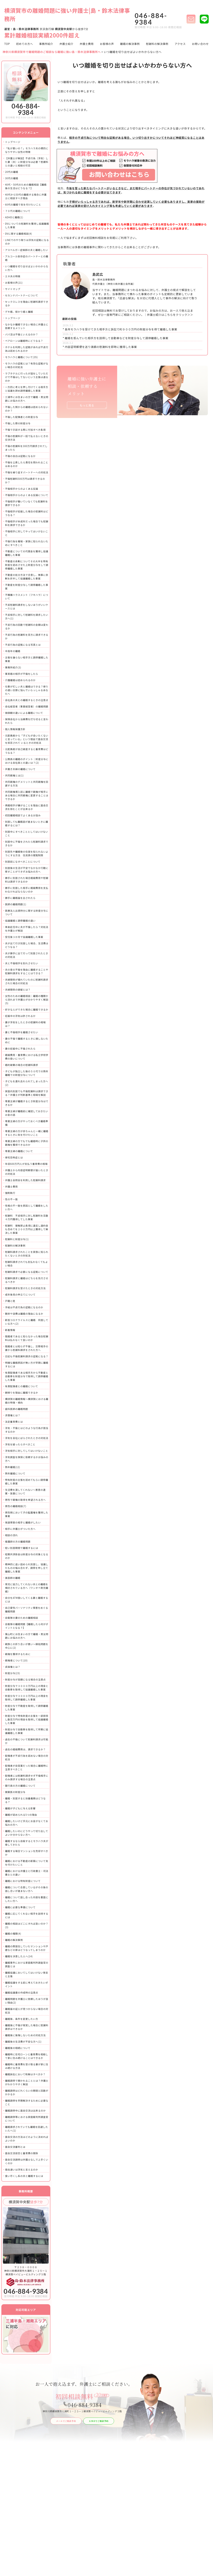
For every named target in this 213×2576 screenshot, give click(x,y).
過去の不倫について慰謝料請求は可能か (26, 1741)
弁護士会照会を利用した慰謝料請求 (25, 1180)
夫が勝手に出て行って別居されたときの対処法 (26, 955)
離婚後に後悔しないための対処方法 (25, 2035)
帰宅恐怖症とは (14, 1157)
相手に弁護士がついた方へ (20, 1529)
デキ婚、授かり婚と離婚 (19, 311)
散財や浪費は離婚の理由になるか (24, 1313)
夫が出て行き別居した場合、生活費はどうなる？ (26, 945)
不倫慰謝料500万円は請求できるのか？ (25, 480)
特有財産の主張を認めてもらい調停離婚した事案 (26, 1481)
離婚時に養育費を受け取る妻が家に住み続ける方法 (26, 2066)
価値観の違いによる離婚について (24, 713)
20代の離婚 (11, 172)
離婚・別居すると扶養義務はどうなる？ (25, 1800)
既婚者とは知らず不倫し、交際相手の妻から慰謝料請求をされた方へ (26, 1348)
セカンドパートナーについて (21, 295)
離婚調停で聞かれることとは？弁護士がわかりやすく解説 (26, 2082)
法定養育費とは (14, 1421)
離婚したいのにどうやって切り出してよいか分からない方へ (26, 1832)
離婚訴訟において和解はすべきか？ (25, 2074)
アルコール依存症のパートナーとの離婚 (26, 258)
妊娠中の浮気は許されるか (20, 1016)
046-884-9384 (151, 19)
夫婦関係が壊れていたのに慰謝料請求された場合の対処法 (26, 981)
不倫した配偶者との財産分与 (21, 417)
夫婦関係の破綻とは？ (18, 989)
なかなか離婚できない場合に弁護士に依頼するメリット (26, 326)
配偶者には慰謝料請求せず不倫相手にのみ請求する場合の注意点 (26, 1777)
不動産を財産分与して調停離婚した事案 (26, 586)
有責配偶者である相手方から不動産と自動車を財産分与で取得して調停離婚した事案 (26, 1376)
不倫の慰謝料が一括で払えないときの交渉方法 (26, 437)
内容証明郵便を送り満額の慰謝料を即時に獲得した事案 (101, 347)
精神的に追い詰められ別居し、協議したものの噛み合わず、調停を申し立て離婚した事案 (26, 1568)
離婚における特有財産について (23, 1881)
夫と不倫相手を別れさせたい (21, 963)
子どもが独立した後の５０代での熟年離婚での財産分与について (26, 1073)
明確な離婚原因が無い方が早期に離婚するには (26, 1364)
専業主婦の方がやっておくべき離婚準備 (26, 1122)
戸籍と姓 (10, 1301)
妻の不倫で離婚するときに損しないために (26, 1040)
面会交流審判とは (15, 2147)
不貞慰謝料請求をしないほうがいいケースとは (26, 606)
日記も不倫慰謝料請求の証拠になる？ (26, 1356)
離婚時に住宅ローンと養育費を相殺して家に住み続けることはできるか (26, 2056)
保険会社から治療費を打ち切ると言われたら (26, 720)
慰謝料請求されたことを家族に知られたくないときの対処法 (26, 1253)
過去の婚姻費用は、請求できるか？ (25, 1749)
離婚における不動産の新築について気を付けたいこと (26, 1862)
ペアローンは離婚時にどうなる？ (24, 340)
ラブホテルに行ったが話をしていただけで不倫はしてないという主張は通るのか (26, 377)
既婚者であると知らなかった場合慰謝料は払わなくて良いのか (26, 1338)
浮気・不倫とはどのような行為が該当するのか (26, 1429)
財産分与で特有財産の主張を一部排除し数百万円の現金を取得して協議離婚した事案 (26, 1719)
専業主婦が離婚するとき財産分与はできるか (26, 1103)
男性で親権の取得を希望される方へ (25, 1499)
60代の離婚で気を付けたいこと (23, 204)
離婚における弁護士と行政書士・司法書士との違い (26, 1872)
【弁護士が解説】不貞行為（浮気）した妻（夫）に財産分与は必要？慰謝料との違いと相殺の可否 (26, 162)
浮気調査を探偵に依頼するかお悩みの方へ (26, 1458)
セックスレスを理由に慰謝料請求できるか (26, 303)
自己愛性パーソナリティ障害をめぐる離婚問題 (26, 1609)
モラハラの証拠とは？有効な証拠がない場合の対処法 (26, 365)
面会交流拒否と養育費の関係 (21, 2153)
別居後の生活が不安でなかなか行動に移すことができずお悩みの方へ (26, 869)
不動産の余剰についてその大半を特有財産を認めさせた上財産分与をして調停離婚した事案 (26, 565)
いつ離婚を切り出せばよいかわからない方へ (26, 268)
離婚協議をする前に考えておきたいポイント (26, 1984)
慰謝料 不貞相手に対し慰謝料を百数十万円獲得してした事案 (26, 1217)
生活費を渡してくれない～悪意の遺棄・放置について (25, 1491)
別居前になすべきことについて (23, 861)
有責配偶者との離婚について (21, 1386)
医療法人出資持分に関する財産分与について (26, 912)
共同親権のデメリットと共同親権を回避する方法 (26, 783)
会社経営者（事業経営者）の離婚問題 (26, 706)
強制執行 (10, 1193)
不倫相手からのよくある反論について (26, 495)
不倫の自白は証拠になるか (20, 456)
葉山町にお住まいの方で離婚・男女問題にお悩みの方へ (26, 1635)
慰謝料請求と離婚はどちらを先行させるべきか (26, 1280)
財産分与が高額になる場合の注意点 (25, 1679)
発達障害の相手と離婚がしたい (23, 1522)
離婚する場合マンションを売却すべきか (26, 1852)
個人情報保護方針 (15, 729)
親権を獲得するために (18, 1654)
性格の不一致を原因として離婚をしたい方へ (26, 1207)
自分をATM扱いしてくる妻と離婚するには (26, 1599)
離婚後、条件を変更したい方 (21, 2019)
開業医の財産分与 (15, 1792)
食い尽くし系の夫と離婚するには (24, 2176)
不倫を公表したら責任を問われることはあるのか (26, 464)
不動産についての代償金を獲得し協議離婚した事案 (26, 553)
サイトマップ (12, 289)
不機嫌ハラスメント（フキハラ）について (26, 596)
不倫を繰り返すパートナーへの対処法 (26, 472)
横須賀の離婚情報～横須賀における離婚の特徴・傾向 (26, 1400)
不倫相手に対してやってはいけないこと (26, 533)
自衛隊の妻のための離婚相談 (21, 1617)
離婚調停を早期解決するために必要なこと (26, 2102)
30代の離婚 (11, 178)
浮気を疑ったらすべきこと (20, 1444)
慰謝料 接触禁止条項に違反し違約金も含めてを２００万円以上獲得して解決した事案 (26, 1229)
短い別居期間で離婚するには (21, 1548)
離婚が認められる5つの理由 (21, 1814)
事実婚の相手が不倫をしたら (21, 673)
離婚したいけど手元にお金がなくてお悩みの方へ (26, 1822)
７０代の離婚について (18, 211)
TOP (7, 44)
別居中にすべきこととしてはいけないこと (26, 833)
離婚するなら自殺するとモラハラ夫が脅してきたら (26, 1842)
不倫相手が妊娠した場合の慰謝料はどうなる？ (26, 513)
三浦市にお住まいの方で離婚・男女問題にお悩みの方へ (26, 398)
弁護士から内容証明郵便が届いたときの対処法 (26, 1172)
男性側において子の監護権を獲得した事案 (26, 1514)
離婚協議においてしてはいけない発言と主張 (26, 1974)
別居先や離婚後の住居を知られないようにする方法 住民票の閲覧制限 (26, 853)
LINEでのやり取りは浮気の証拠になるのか (27, 241)
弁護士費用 (87, 44)
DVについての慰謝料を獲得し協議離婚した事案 (27, 225)
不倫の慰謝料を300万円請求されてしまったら (26, 447)
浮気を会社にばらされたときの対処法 (26, 1438)
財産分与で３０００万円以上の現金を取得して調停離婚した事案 (26, 1697)
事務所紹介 (46, 44)
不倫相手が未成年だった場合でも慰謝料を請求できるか (26, 523)
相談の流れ (11, 1535)
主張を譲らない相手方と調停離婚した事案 (26, 659)
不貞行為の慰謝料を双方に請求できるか (26, 636)
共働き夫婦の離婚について (20, 769)
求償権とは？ (12, 1415)
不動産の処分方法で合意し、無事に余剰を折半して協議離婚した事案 (26, 576)
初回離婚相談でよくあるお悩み (23, 815)
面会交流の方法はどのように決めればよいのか (26, 2138)
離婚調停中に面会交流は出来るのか (25, 2110)
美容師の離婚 (12, 1578)
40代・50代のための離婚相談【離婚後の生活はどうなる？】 (26, 186)
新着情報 (10, 1330)
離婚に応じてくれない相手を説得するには (26, 1915)
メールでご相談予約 (66, 2420)
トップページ (12, 142)
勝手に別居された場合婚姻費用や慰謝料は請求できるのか (26, 879)
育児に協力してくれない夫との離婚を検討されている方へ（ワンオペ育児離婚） (26, 1587)
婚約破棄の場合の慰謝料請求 (21, 1065)
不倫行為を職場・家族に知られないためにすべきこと (26, 543)
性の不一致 (11, 1199)
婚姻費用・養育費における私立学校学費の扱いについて (26, 1056)
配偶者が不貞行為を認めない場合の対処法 (26, 1757)
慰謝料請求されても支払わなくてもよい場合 (26, 1263)
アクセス (180, 44)
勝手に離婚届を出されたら (20, 898)
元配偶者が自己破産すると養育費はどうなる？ (26, 750)
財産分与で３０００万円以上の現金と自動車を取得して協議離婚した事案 (26, 1687)
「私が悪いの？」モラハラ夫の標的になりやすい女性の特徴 (26, 150)
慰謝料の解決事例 (157, 44)
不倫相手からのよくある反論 (21, 488)
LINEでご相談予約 (98, 2420)
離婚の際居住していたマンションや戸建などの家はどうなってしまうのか (26, 1948)
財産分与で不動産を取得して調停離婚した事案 (26, 1707)
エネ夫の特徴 (12, 276)
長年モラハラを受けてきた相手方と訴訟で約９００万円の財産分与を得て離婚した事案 (121, 329)
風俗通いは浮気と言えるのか (21, 2169)
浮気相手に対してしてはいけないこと (26, 1450)
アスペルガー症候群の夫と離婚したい (26, 250)
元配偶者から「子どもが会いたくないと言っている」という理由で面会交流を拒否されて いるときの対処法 (26, 739)
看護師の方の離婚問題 (18, 1541)
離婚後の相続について (18, 2048)
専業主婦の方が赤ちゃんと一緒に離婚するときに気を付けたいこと (26, 1132)
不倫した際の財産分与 (18, 423)
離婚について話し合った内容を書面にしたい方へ (26, 1899)
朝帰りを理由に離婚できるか (21, 1392)
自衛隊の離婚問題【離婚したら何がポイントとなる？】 (26, 1625)
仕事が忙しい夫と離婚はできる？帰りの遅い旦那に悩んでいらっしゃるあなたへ (26, 690)
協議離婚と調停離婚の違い (20, 920)
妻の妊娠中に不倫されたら (20, 1048)
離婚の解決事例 (130, 44)
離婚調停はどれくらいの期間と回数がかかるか (26, 2092)
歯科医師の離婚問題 (16, 1409)
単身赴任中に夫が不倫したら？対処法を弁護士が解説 (26, 928)
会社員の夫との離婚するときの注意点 (26, 700)
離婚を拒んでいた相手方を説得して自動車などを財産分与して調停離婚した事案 (116, 338)
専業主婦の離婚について (19, 1151)
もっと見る (87, 405)
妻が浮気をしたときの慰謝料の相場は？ (25, 1024)
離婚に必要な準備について (20, 1907)
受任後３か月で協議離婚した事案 (24, 937)
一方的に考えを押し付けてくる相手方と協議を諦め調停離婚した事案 (26, 388)
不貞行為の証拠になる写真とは (23, 644)
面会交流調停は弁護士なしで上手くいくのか (26, 2161)
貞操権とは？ (12, 1666)
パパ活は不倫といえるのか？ (21, 334)
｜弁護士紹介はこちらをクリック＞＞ (168, 315)
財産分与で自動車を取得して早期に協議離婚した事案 (26, 1731)
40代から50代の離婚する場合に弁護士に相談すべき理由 (26, 196)
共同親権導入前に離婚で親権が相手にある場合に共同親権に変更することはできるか (26, 795)
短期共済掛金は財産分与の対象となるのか (26, 1556)
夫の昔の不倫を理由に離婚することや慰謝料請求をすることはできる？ (26, 971)
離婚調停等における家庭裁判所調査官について (26, 2118)
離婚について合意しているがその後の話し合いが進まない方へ (26, 1889)
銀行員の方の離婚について (20, 1785)
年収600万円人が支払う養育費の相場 (26, 1164)
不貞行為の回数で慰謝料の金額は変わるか (26, 626)
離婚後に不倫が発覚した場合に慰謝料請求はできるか (26, 2027)
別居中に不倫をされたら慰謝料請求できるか (26, 843)
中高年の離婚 (12, 651)
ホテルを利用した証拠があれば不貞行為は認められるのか (26, 348)
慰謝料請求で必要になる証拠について (26, 1272)
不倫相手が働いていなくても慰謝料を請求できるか (26, 503)
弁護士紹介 (66, 44)
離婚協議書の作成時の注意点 (21, 1992)
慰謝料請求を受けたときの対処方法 (25, 1288)
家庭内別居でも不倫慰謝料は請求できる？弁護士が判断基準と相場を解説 (26, 1093)
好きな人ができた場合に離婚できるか (26, 1009)
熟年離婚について (15, 1473)
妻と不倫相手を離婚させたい (21, 1032)
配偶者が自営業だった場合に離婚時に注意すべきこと (26, 1767)
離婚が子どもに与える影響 (20, 1808)
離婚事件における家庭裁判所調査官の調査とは (26, 1964)
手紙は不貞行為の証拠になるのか (24, 1307)
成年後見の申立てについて (20, 1294)
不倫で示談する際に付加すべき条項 (25, 429)
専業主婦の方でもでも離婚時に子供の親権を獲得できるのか (26, 1142)
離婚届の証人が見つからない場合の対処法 (26, 2010)
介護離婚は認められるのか (20, 680)
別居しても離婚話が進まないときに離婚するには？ (26, 823)
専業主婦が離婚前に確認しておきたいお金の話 (26, 1113)
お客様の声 (107, 44)
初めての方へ (24, 44)
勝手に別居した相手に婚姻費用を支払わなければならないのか (26, 889)
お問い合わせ (200, 44)
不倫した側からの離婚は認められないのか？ (26, 408)
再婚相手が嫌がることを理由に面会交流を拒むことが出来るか (26, 807)
